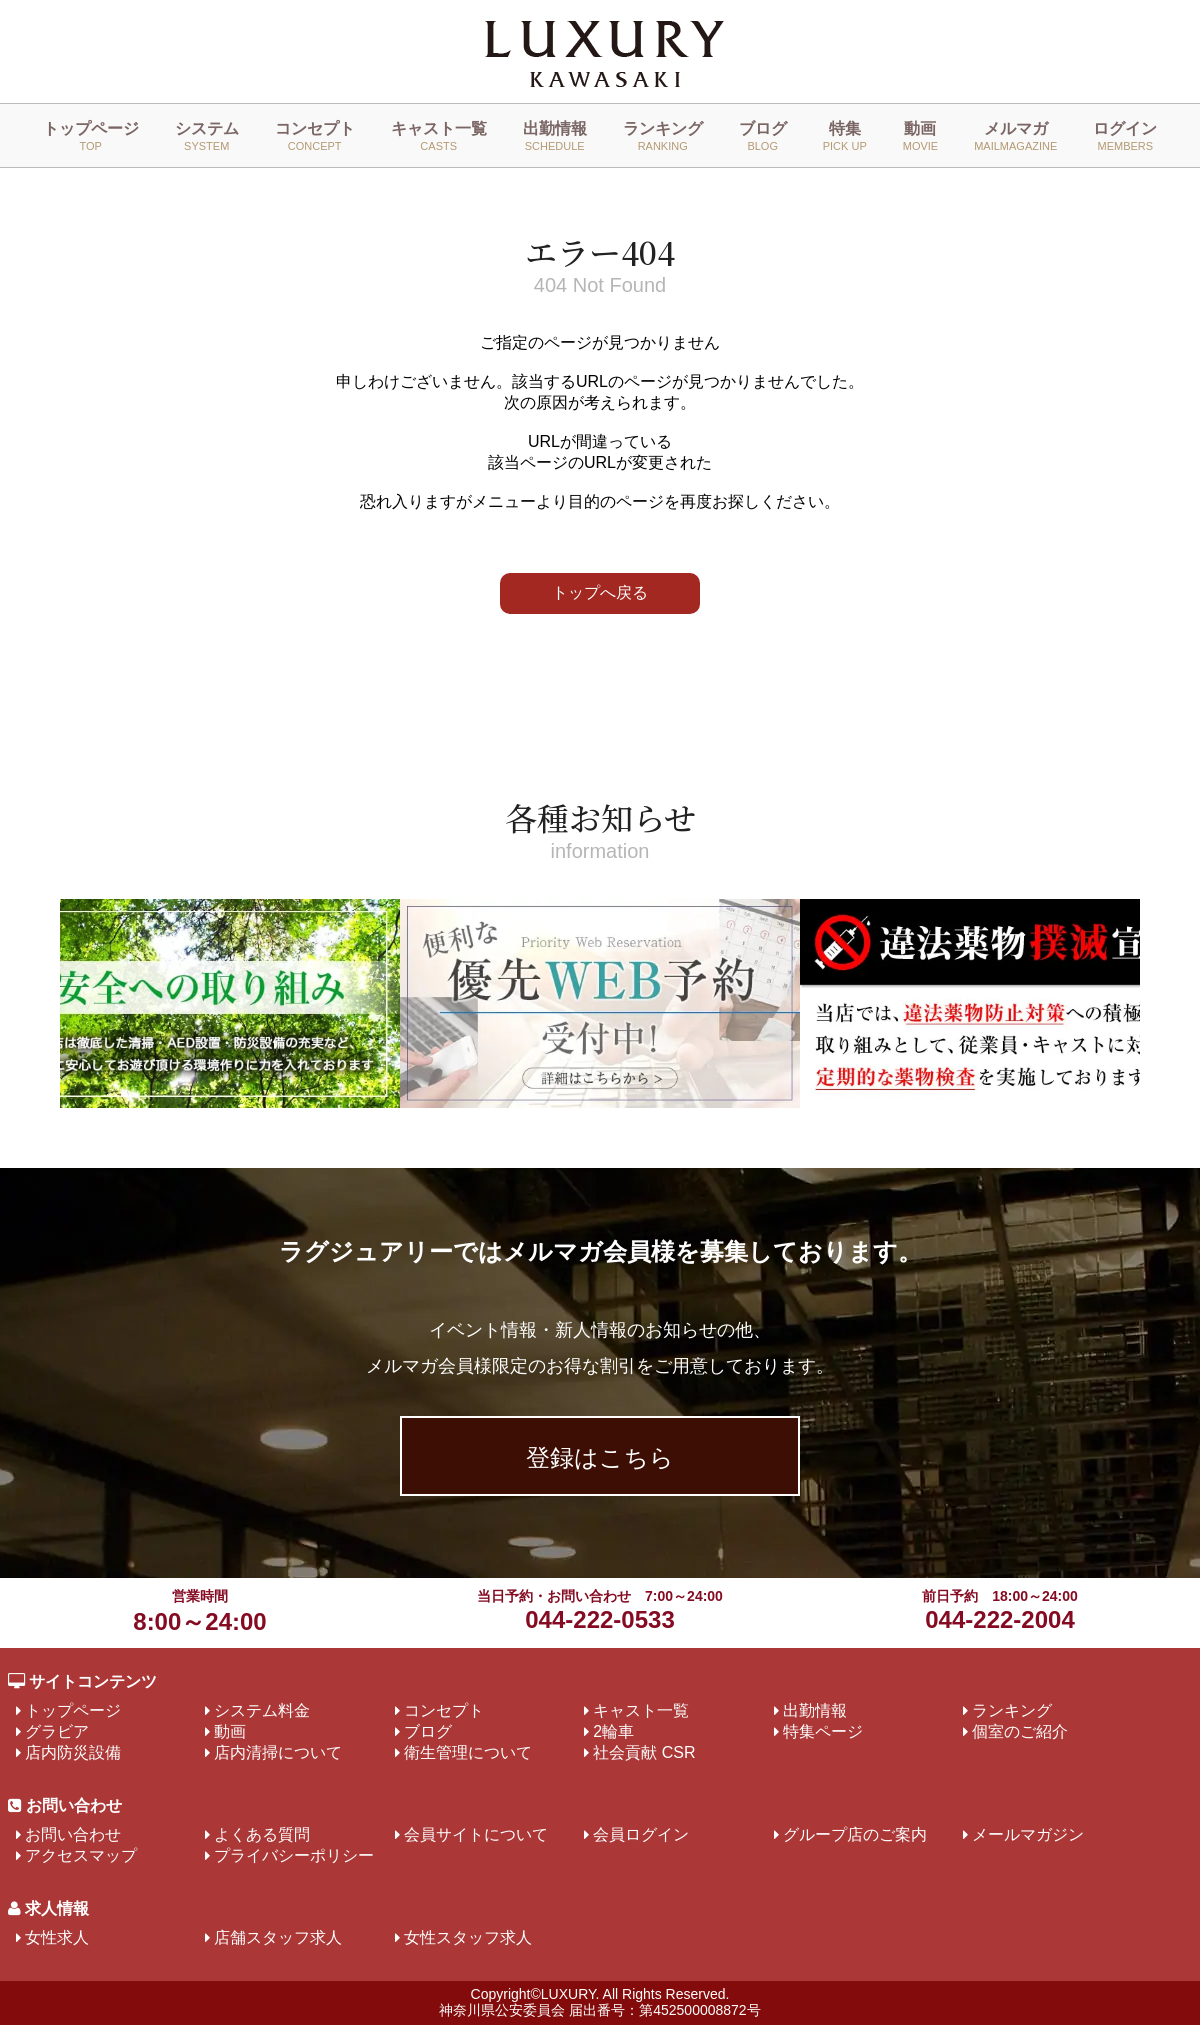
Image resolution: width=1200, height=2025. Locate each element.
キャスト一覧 (439, 136)
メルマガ (1015, 136)
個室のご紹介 (1020, 1731)
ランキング (663, 136)
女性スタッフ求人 (468, 1937)
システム (207, 136)
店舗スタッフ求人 (278, 1937)
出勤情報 (555, 136)
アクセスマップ (81, 1855)
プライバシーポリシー (294, 1855)
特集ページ (823, 1731)
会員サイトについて (476, 1834)
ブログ (763, 136)
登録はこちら (600, 1457)
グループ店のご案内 (855, 1834)
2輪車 (613, 1731)
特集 (845, 136)
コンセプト (315, 136)
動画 (920, 136)
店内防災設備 (73, 1752)
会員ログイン (641, 1834)
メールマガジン (1028, 1834)
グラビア (57, 1731)
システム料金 (262, 1710)
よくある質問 (262, 1834)
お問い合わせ (73, 1834)
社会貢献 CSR (644, 1752)
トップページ (91, 136)
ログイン (1125, 136)
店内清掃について (278, 1752)
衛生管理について (468, 1752)
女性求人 (57, 1937)
